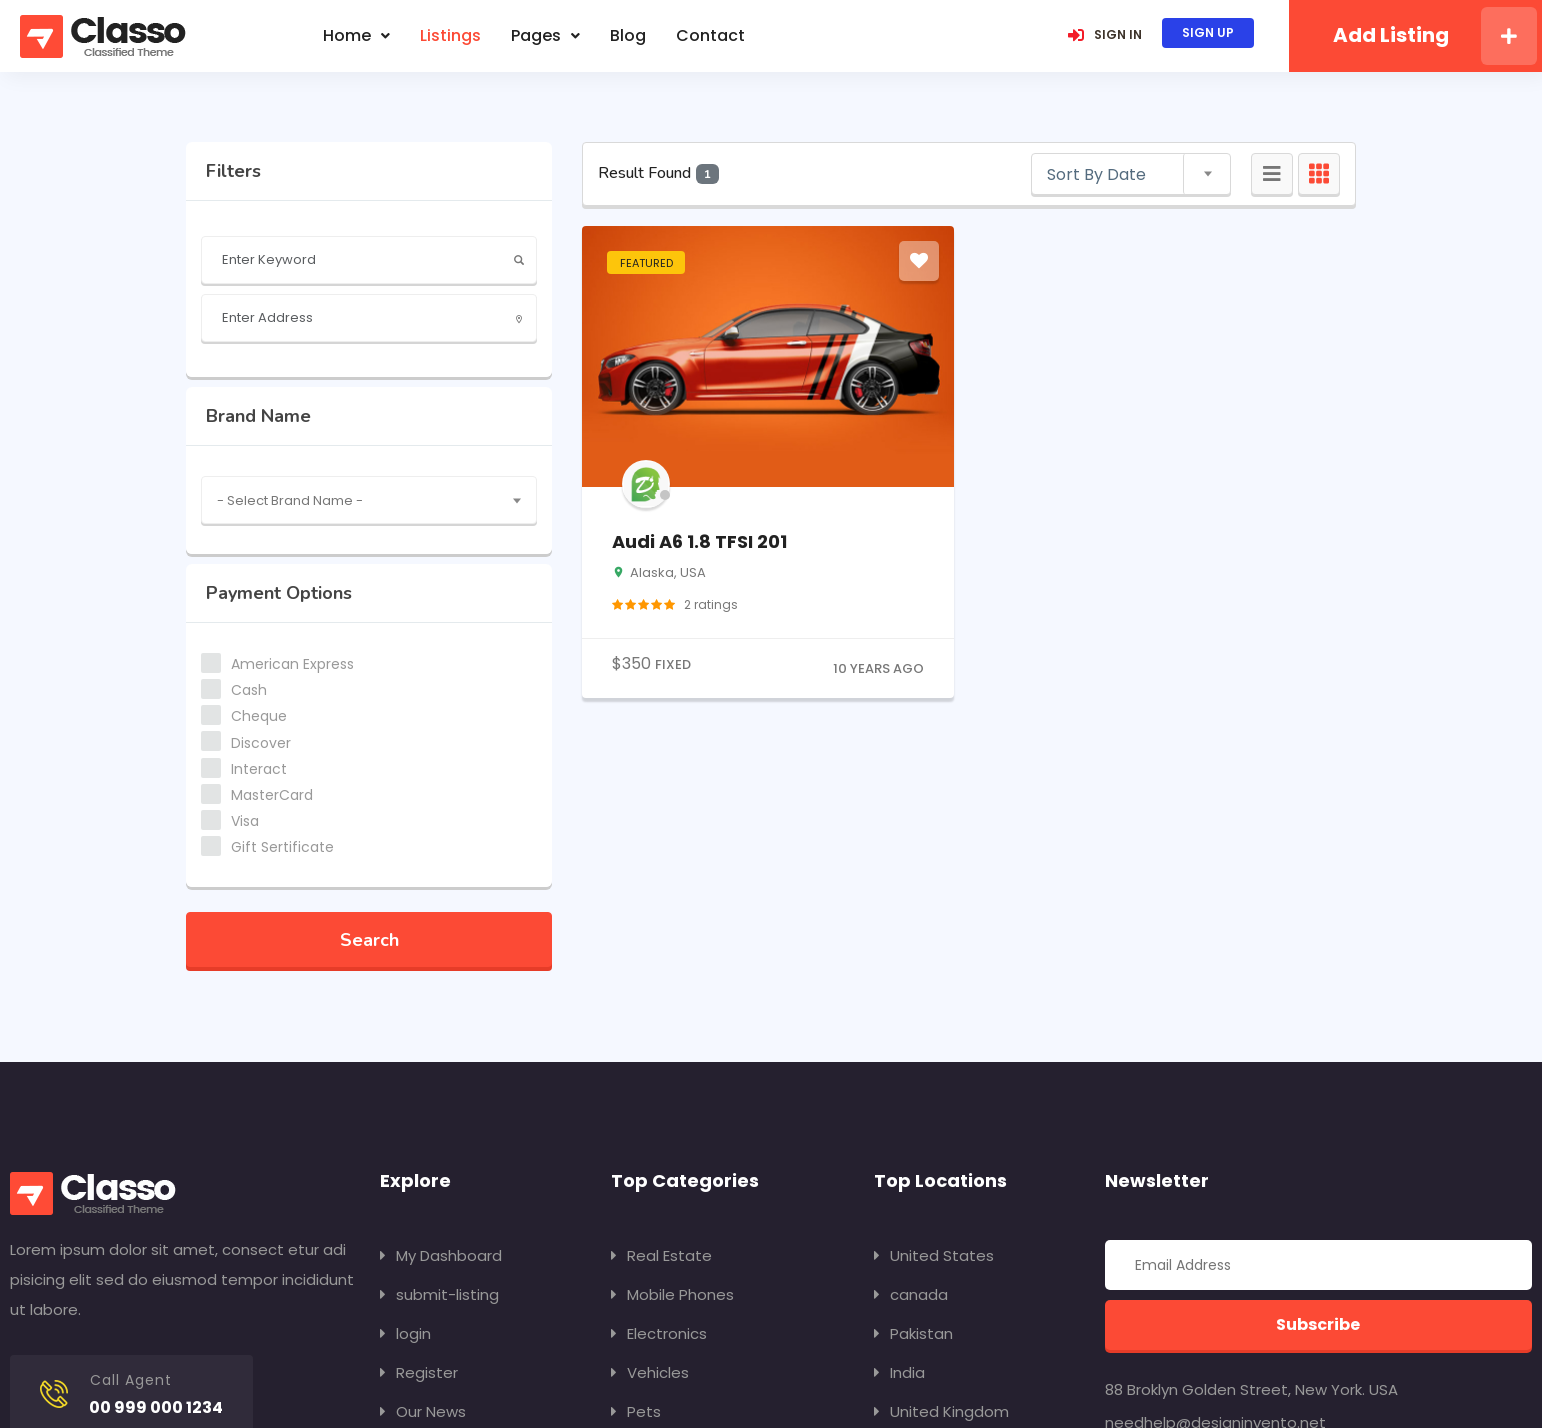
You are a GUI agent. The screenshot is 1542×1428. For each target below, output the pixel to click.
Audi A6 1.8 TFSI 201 (699, 541)
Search (369, 940)
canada (911, 1294)
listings (450, 35)
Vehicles (650, 1372)
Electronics (659, 1333)
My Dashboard (441, 1255)
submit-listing (439, 1294)
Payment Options (279, 593)
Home (356, 35)
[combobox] (369, 500)
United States (934, 1255)
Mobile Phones (672, 1294)
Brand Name (258, 416)
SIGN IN (1105, 34)
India (899, 1372)
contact (710, 35)
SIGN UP (1208, 32)
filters (233, 171)
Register (419, 1372)
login (405, 1333)
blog (628, 35)
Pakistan (913, 1333)
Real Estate (661, 1255)
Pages (545, 35)
